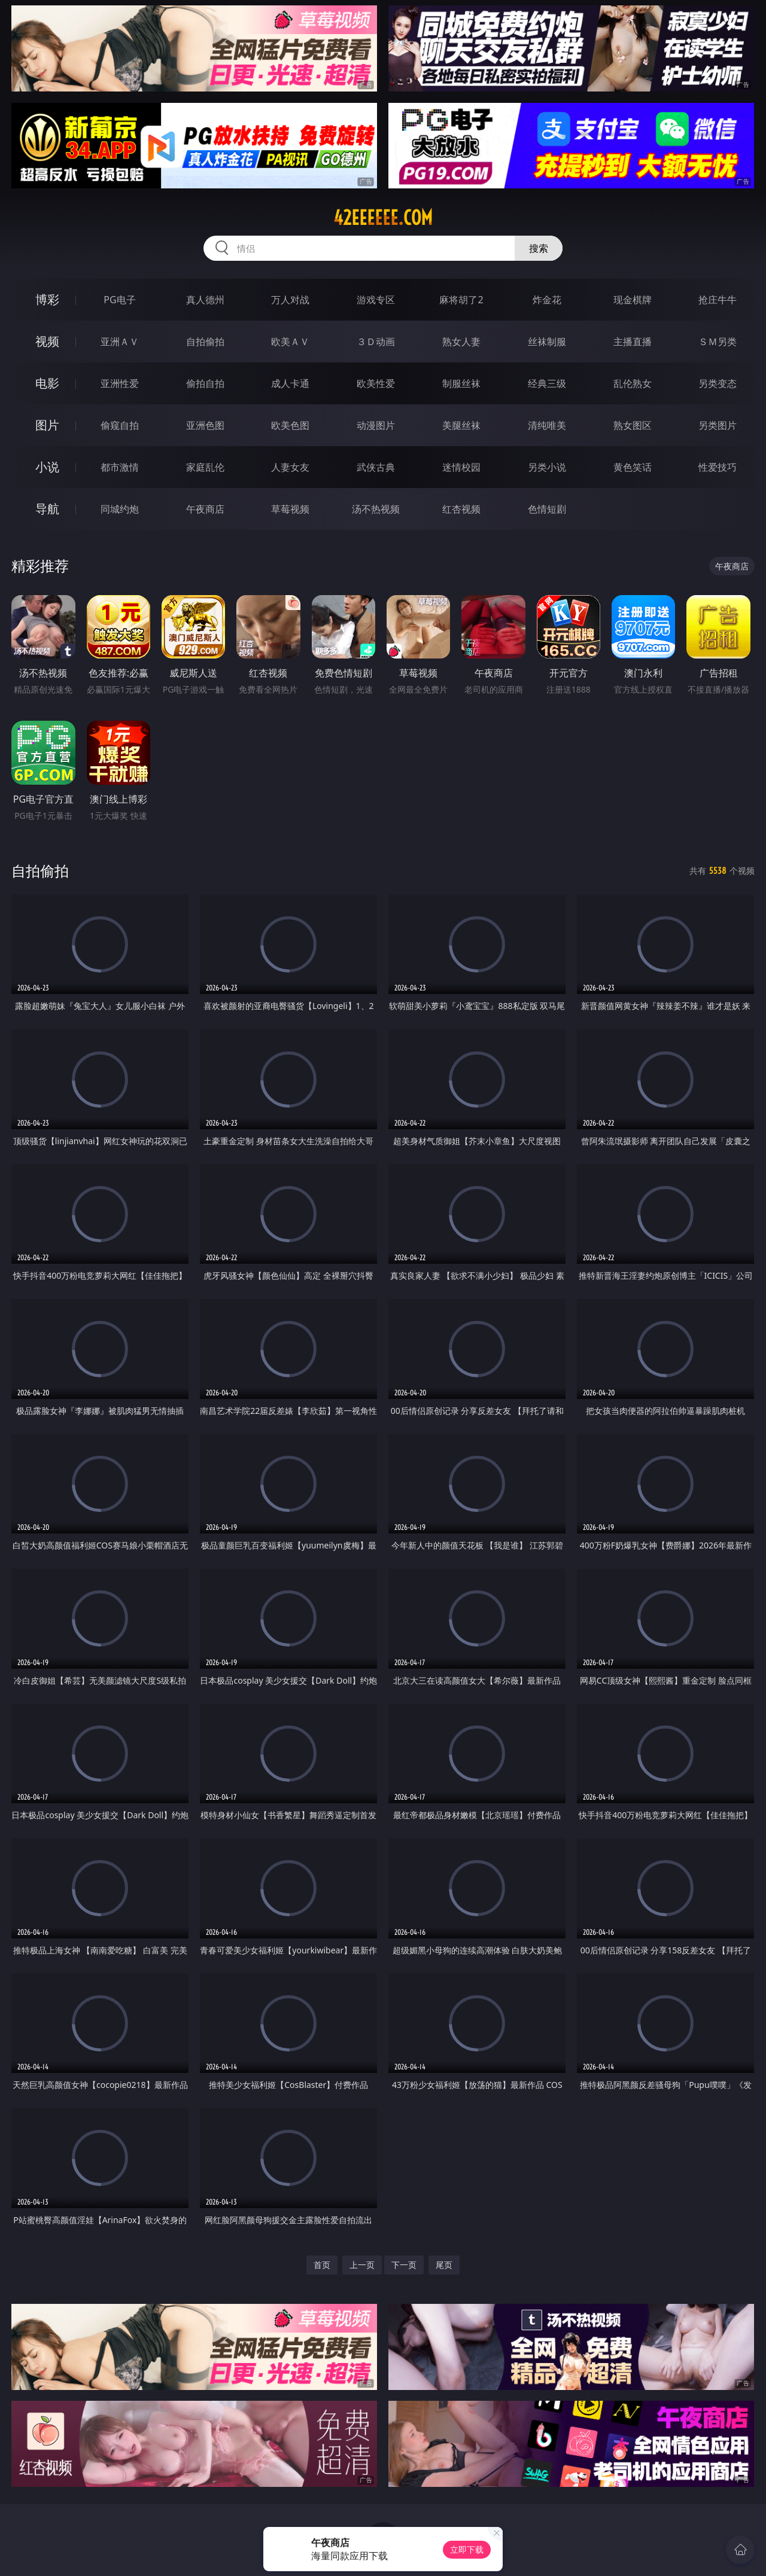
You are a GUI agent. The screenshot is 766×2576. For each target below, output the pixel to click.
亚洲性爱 (120, 383)
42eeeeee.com (383, 218)
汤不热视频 (376, 509)
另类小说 (547, 467)
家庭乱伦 (205, 467)
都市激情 (120, 467)
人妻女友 (290, 467)
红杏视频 (461, 509)
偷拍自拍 (205, 383)
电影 (47, 383)
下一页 (404, 2264)
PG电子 (119, 299)
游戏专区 (376, 299)
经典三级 (547, 383)
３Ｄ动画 (376, 341)
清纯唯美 (547, 425)
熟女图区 (632, 425)
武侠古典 (376, 467)
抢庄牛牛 (717, 299)
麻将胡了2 (461, 299)
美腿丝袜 (461, 425)
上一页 (362, 2264)
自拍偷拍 (205, 341)
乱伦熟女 (632, 383)
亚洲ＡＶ (120, 341)
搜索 (538, 248)
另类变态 (717, 383)
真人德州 (205, 299)
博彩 (47, 299)
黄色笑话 (632, 467)
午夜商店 (205, 509)
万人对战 (290, 299)
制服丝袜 (461, 383)
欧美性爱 (376, 383)
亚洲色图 (205, 425)
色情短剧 (547, 509)
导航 (47, 509)
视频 (47, 341)
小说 (47, 467)
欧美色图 (290, 425)
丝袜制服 (547, 341)
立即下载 (467, 2549)
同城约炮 (120, 509)
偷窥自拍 (120, 425)
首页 (322, 2264)
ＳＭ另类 (717, 341)
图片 (47, 425)
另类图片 (717, 425)
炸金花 (547, 299)
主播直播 (632, 341)
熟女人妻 (461, 341)
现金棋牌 (632, 299)
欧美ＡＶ (290, 341)
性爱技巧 (717, 467)
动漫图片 (376, 425)
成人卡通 (290, 383)
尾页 (444, 2264)
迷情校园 (461, 467)
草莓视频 (290, 509)
